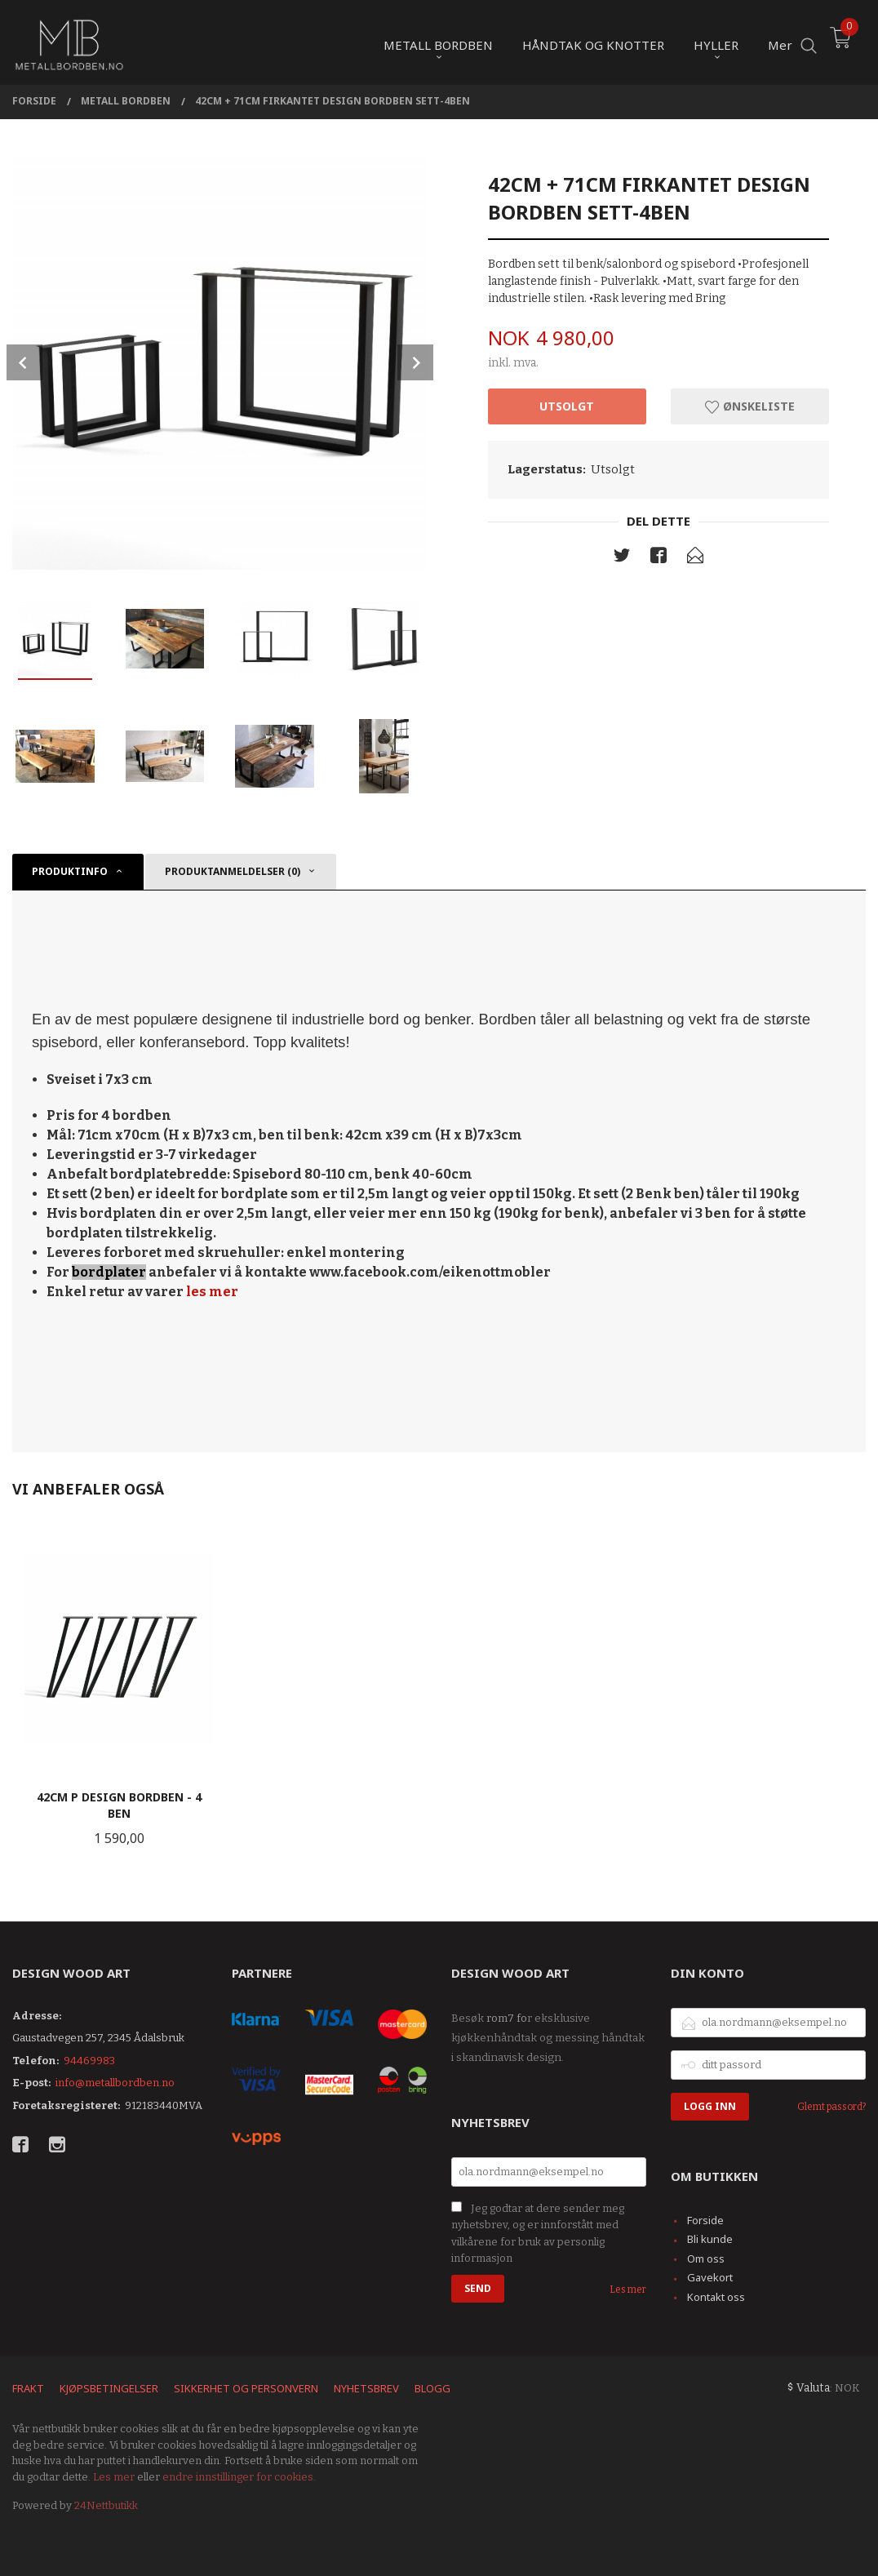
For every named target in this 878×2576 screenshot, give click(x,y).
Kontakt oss (716, 2297)
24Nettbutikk (106, 2505)
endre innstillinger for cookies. (239, 2477)
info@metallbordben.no (115, 2082)
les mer (212, 1291)
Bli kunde (710, 2239)
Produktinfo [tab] (70, 871)
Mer (780, 41)
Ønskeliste (750, 406)
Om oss (706, 2258)
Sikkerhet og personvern (246, 2388)
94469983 (89, 2060)
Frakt (28, 2388)
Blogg (432, 2388)
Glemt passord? (831, 2106)
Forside (705, 2220)
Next (415, 362)
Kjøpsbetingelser (109, 2388)
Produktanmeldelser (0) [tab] (232, 871)
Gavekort (710, 2277)
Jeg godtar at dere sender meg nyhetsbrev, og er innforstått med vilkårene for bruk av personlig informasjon (537, 2233)
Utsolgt (566, 406)
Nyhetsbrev (366, 2388)
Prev (24, 362)
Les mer (628, 2289)
